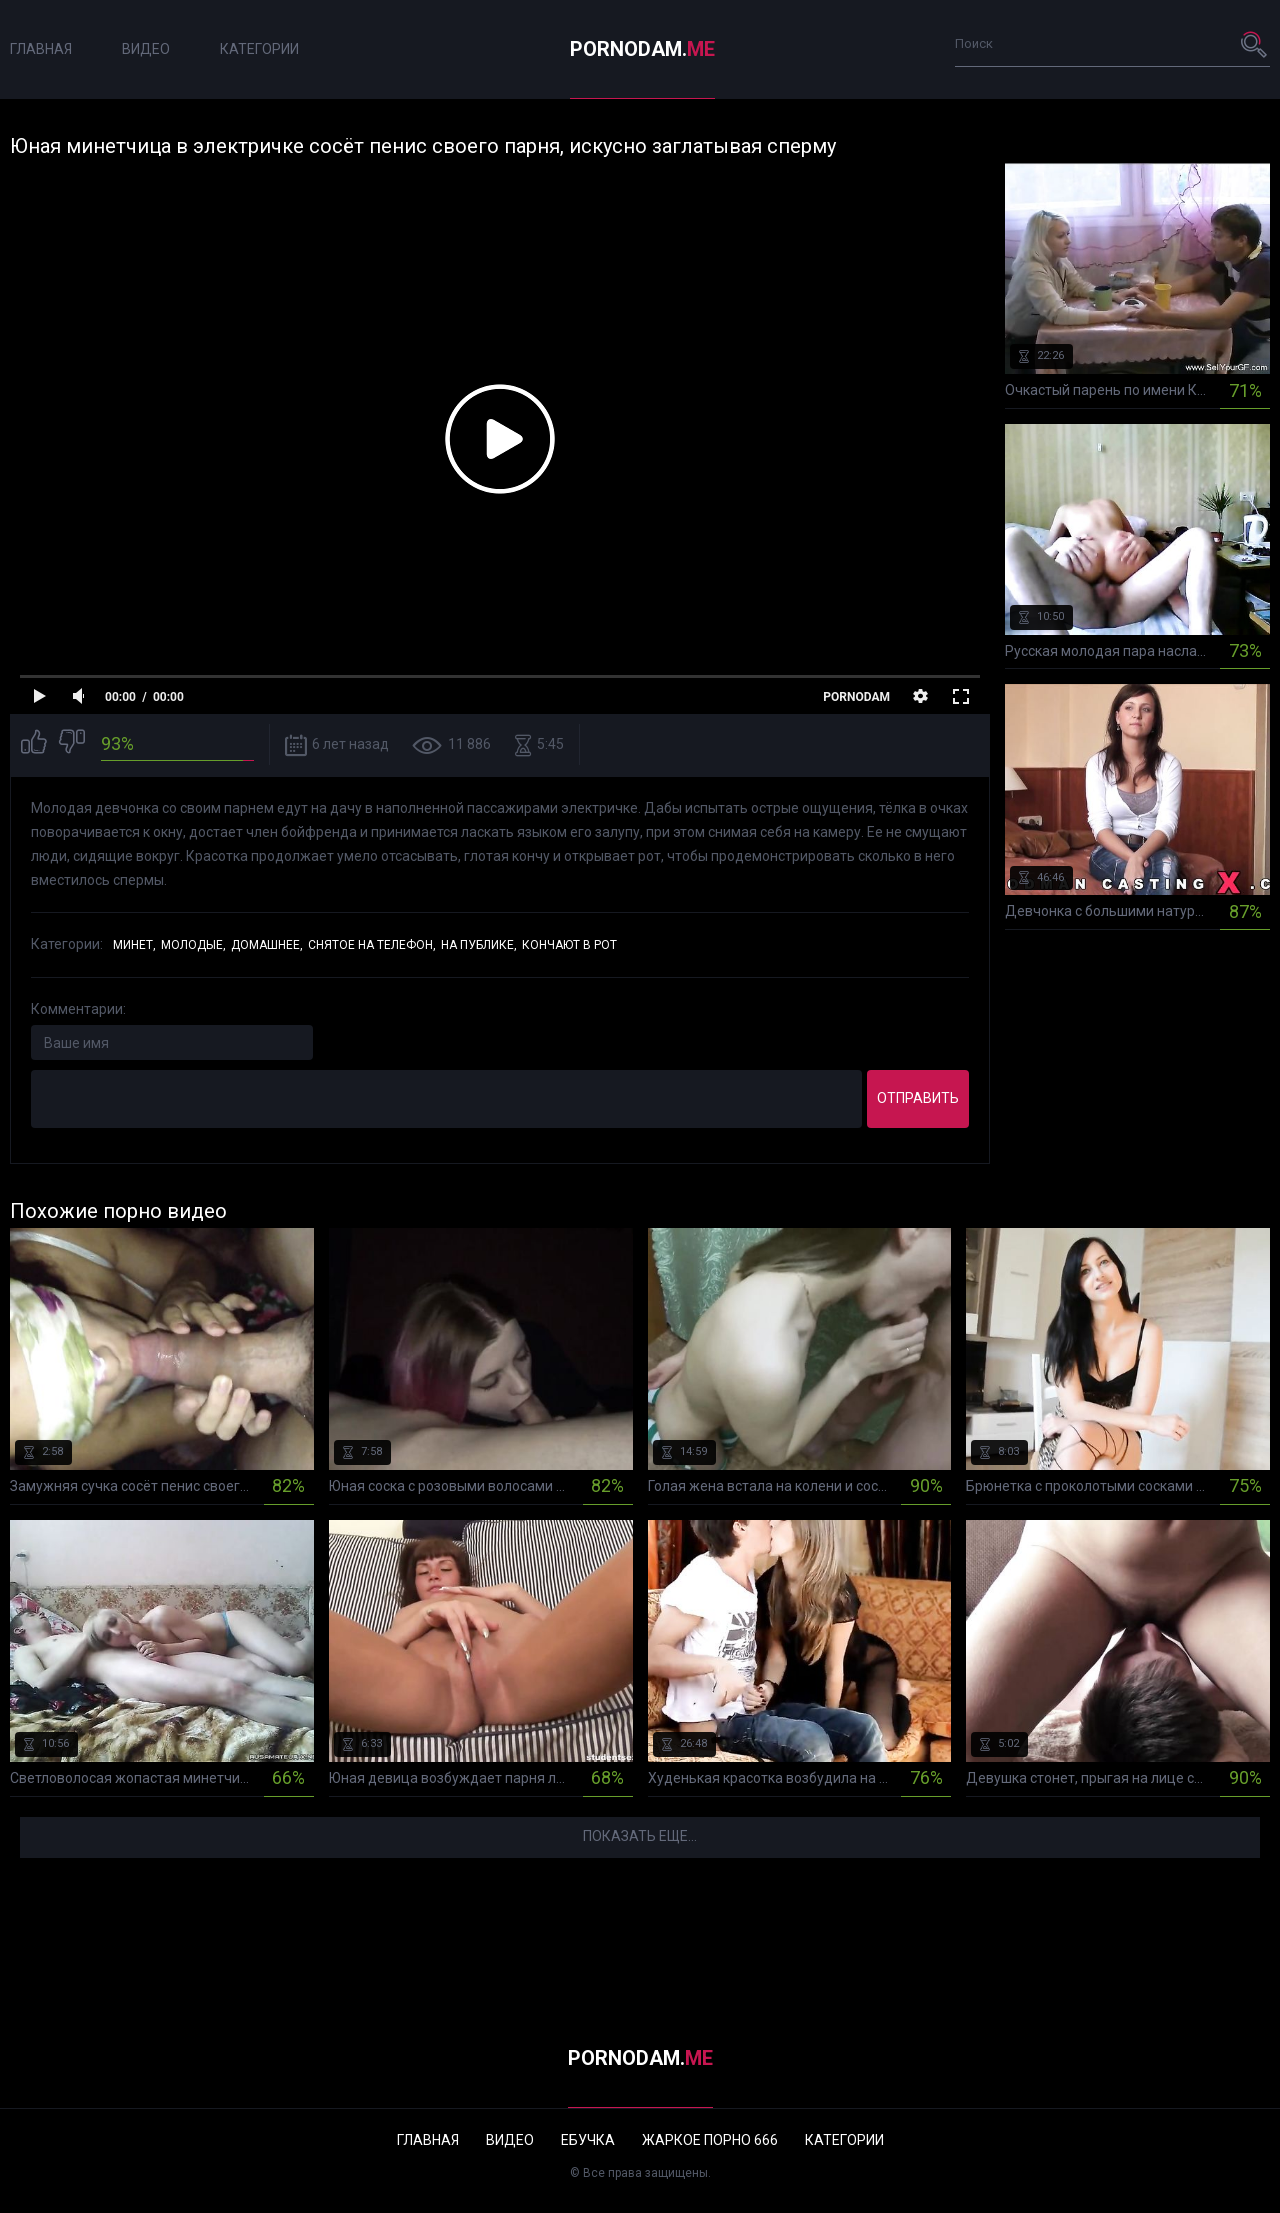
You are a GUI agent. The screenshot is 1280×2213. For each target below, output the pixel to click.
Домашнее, (267, 945)
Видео (146, 49)
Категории (259, 49)
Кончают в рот (569, 945)
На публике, (479, 945)
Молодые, (193, 945)
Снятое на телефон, (372, 945)
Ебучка (588, 2140)
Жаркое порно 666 (710, 2140)
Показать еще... (640, 1836)
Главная (41, 49)
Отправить (918, 1098)
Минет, (134, 945)
